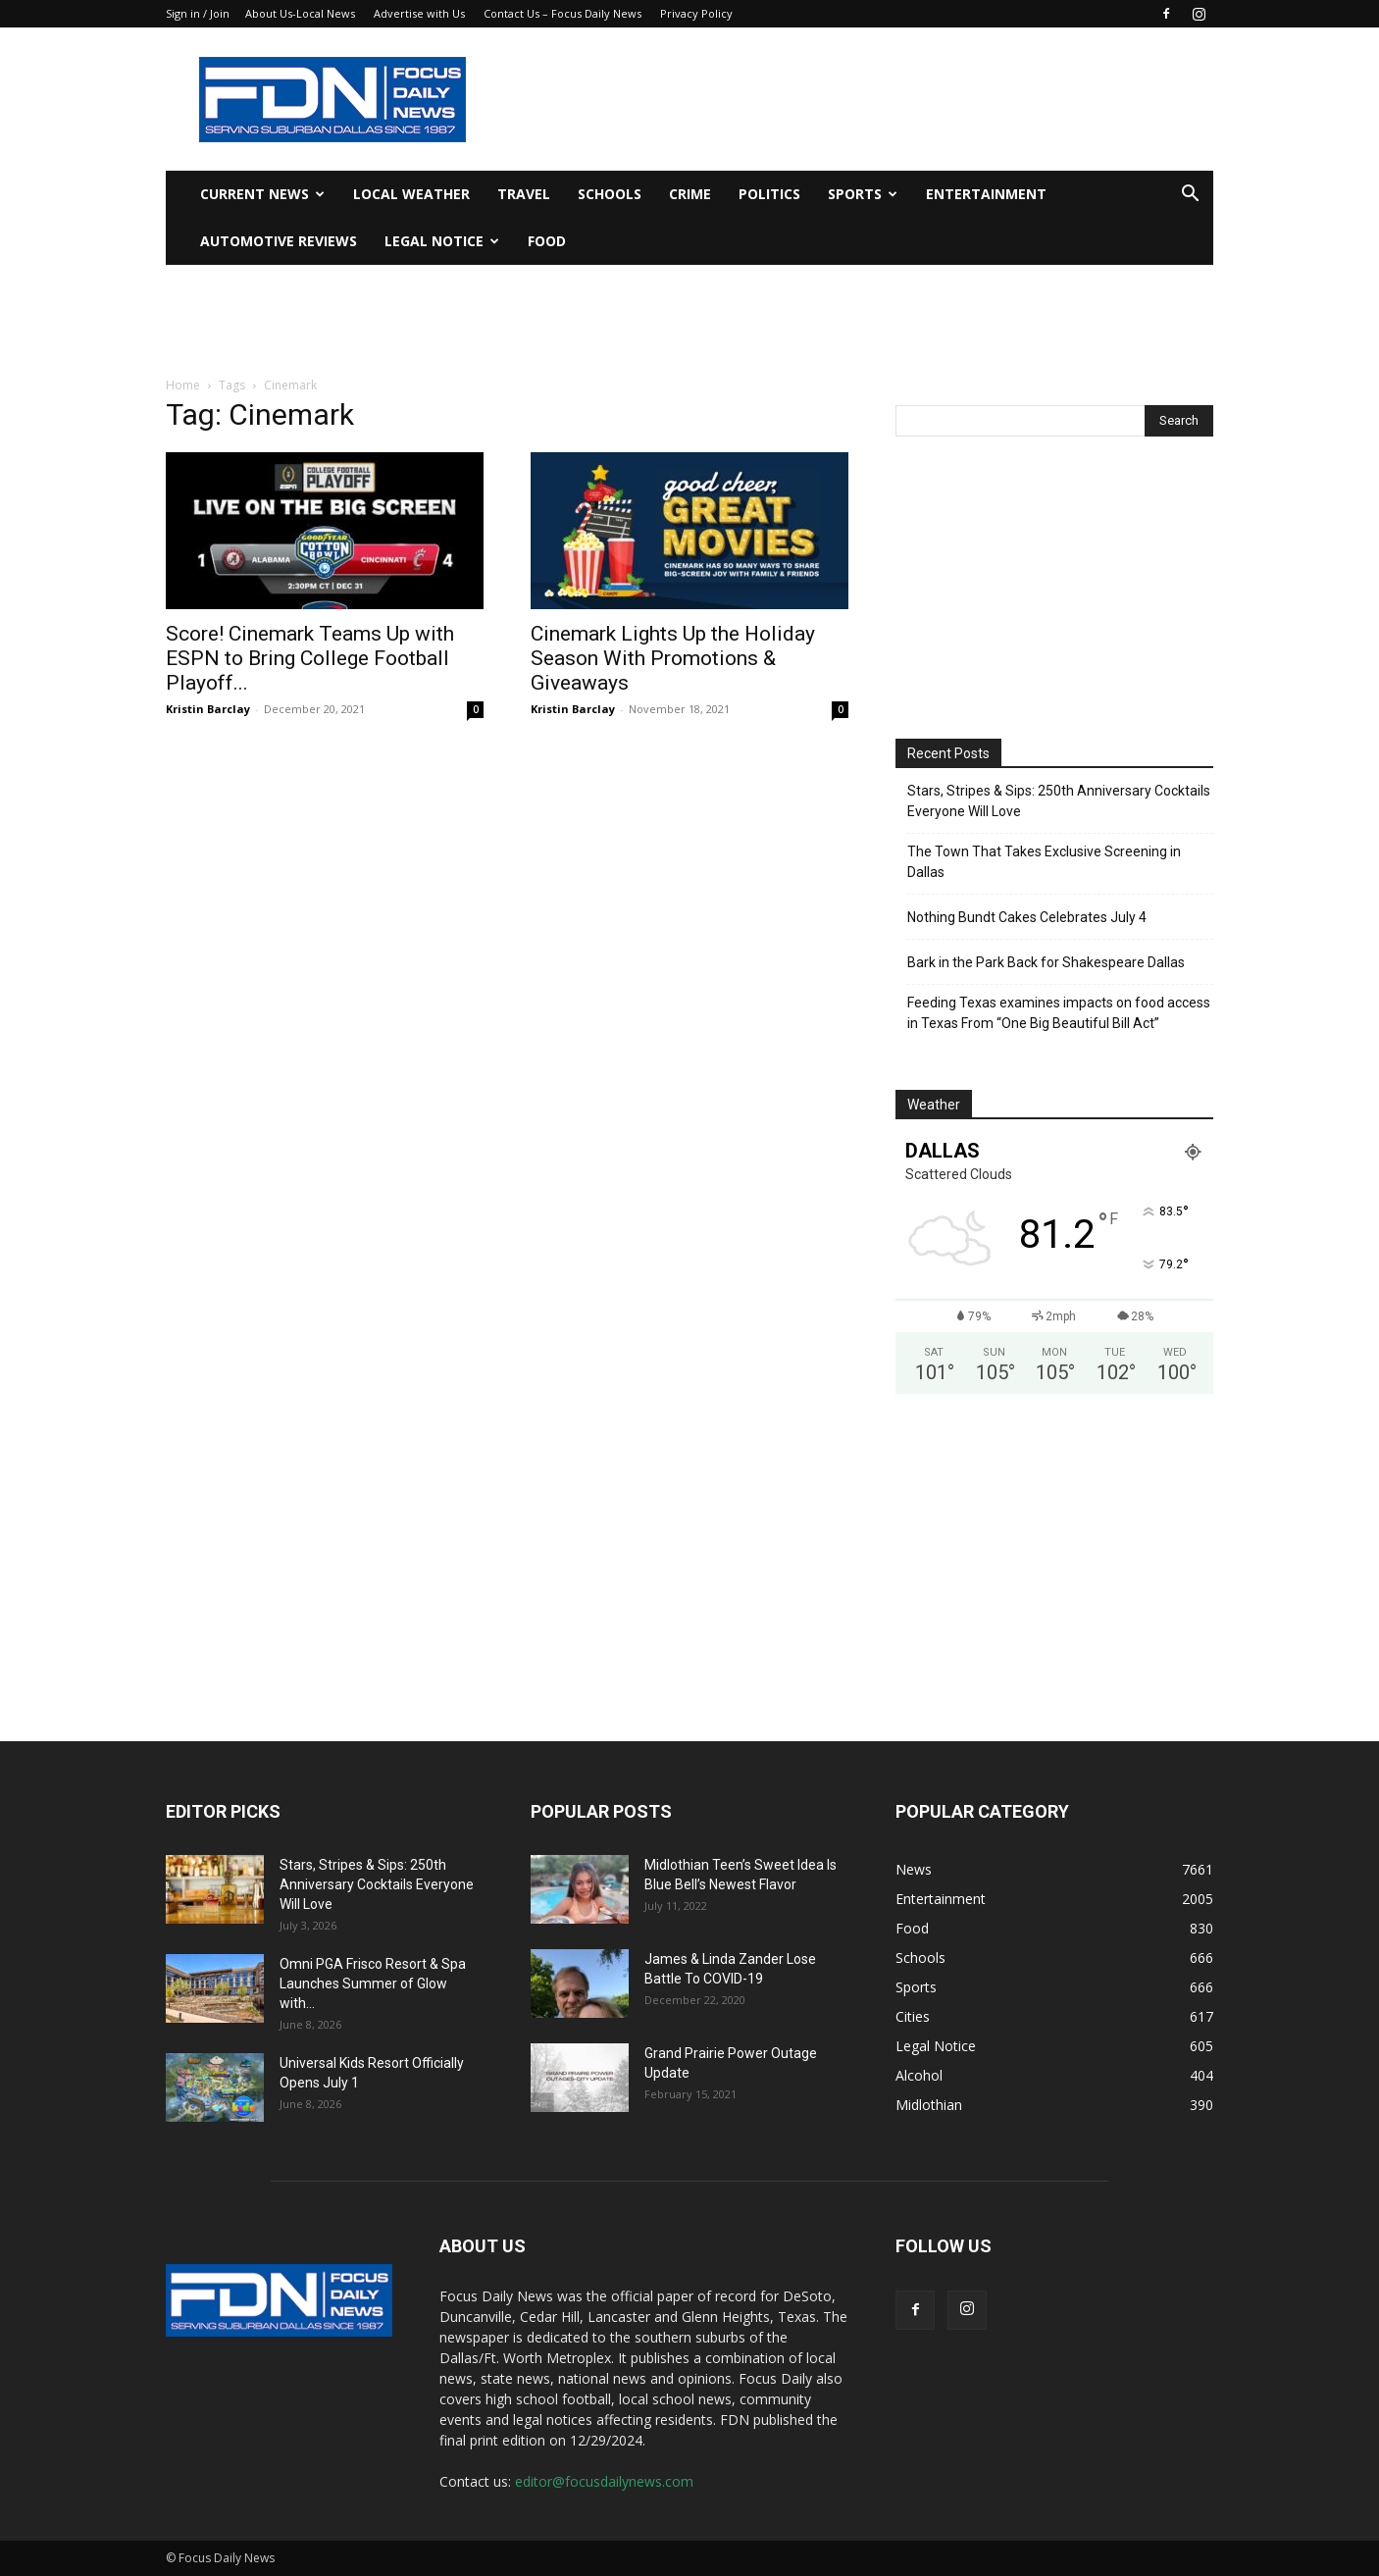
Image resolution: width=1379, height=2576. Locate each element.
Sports (862, 193)
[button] (1189, 195)
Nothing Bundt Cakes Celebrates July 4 (1027, 917)
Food (547, 241)
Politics (769, 193)
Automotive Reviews (278, 241)
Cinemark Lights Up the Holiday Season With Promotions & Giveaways (673, 658)
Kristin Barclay (208, 708)
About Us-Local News (300, 13)
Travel (523, 193)
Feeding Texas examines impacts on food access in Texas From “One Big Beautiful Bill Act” (1058, 1013)
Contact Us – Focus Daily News (562, 13)
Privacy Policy (696, 13)
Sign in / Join (198, 13)
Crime (690, 193)
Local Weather (411, 193)
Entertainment (986, 193)
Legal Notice (441, 241)
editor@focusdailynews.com (604, 2481)
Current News (262, 193)
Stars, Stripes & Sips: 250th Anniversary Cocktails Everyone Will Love (1058, 801)
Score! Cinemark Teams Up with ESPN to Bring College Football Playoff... (310, 658)
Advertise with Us (419, 13)
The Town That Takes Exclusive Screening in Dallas (1044, 862)
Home (183, 385)
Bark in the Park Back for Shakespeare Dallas (1046, 962)
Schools (609, 193)
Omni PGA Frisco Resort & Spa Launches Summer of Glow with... (373, 1983)
